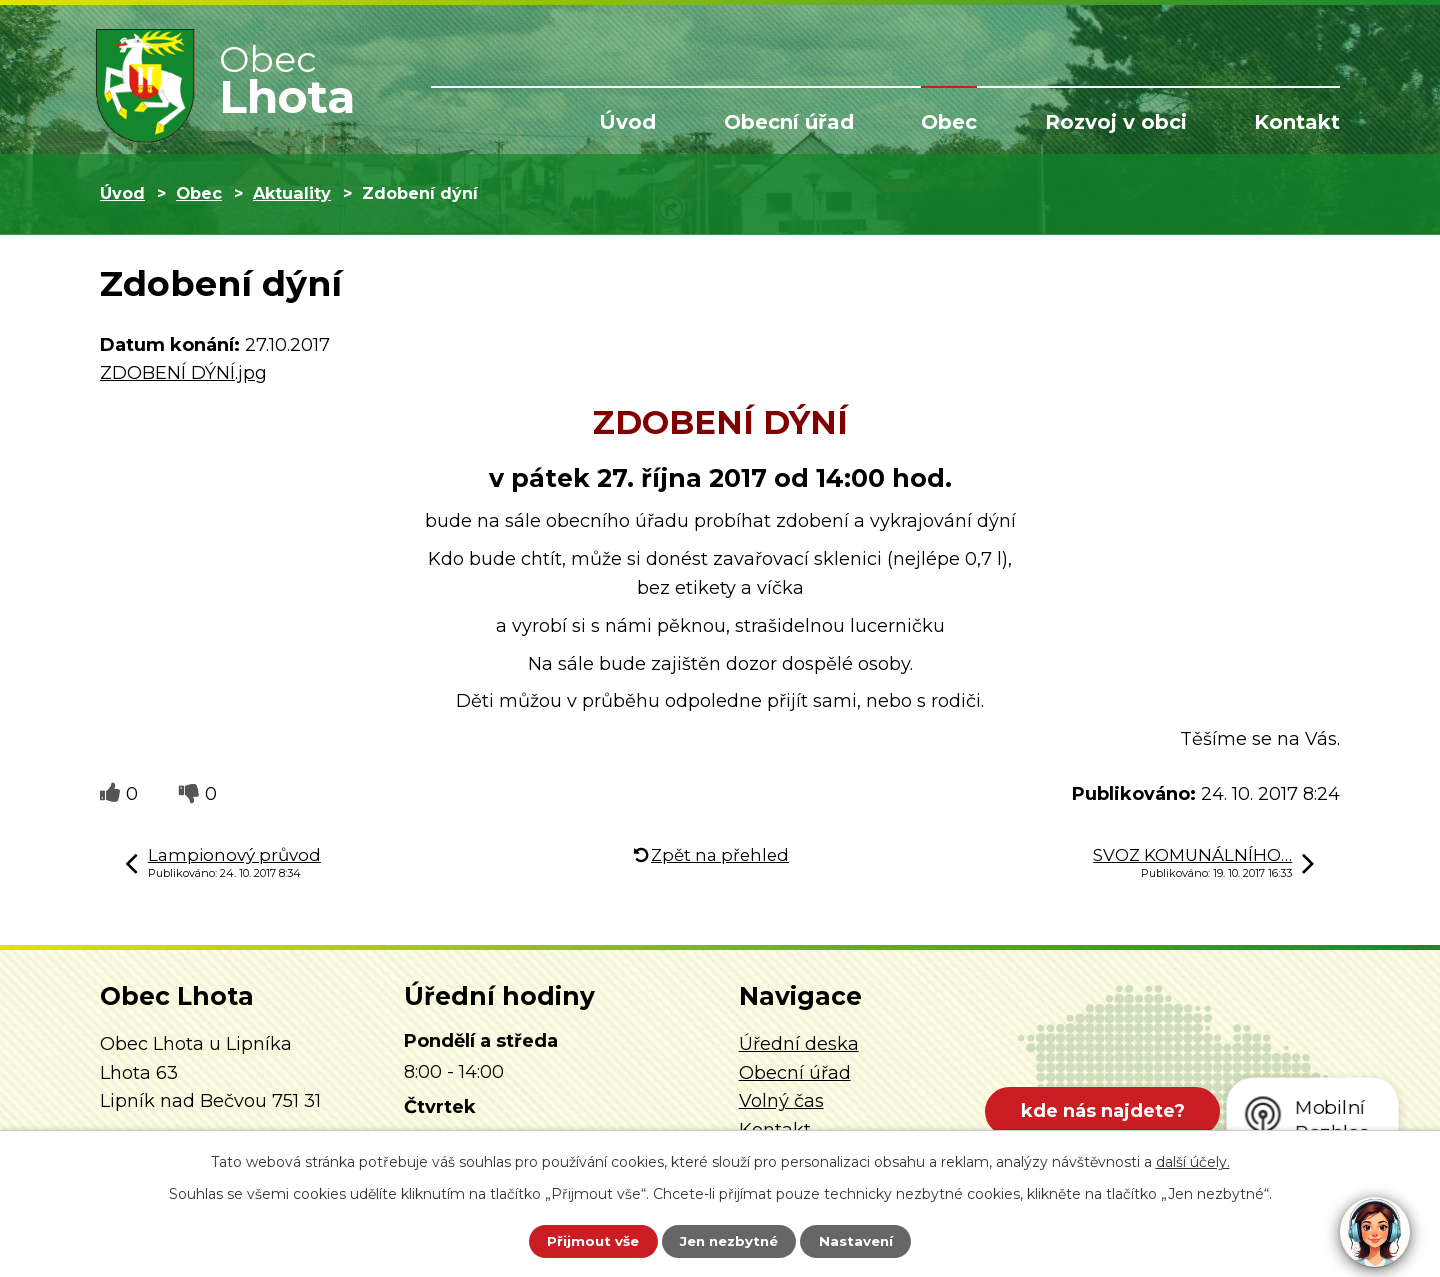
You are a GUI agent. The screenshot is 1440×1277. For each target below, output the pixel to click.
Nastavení (866, 1240)
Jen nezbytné (729, 1240)
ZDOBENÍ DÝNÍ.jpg (183, 373)
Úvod (627, 122)
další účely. (1193, 1160)
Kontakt (1297, 122)
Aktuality (292, 193)
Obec (949, 122)
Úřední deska (799, 1044)
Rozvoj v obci (1116, 122)
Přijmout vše (584, 1240)
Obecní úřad (789, 122)
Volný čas (781, 1101)
